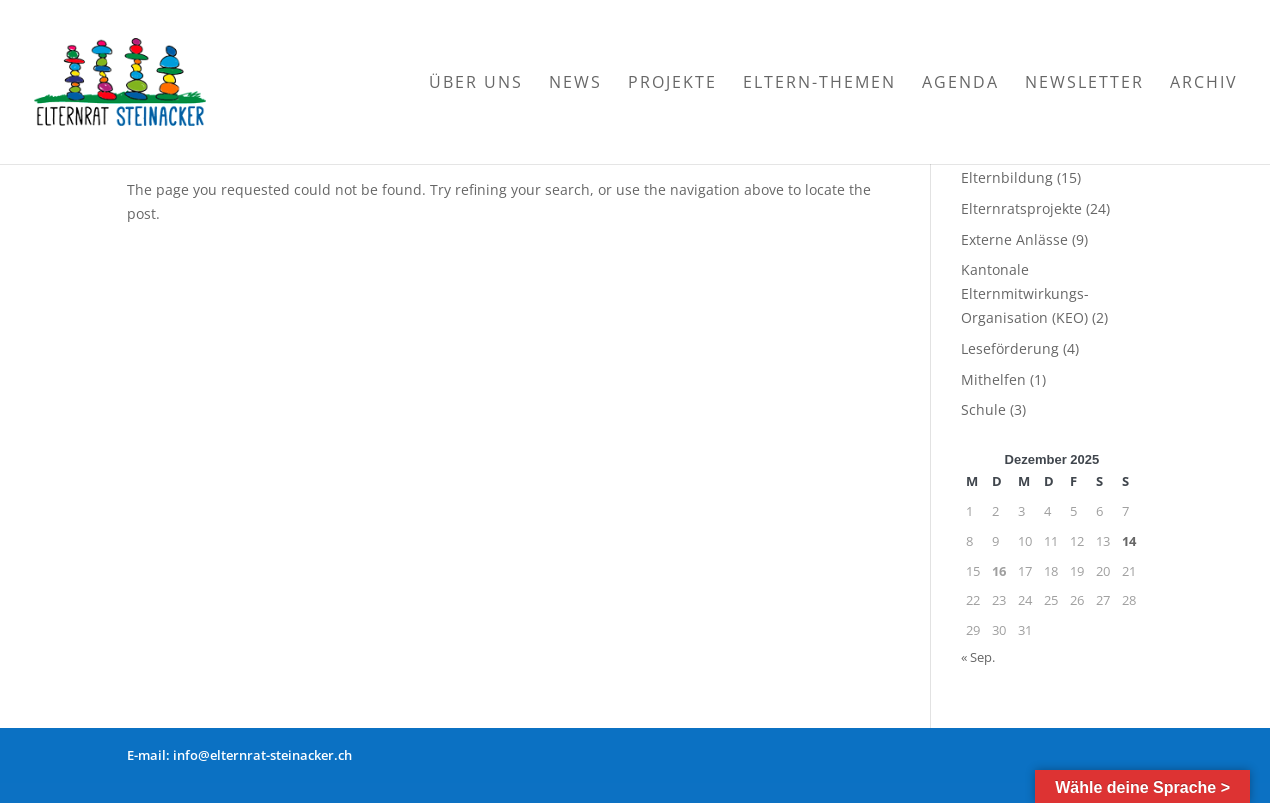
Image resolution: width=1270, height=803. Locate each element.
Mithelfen (993, 379)
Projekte (672, 84)
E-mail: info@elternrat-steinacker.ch (239, 755)
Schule (983, 409)
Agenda (960, 84)
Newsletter (1084, 84)
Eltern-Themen (819, 84)
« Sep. (978, 657)
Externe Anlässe (1014, 239)
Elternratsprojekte (1021, 208)
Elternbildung (1007, 177)
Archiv (1204, 84)
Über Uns (476, 84)
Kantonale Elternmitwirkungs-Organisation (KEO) (1025, 293)
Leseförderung (1010, 348)
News (575, 84)
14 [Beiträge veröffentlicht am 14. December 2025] (1129, 541)
